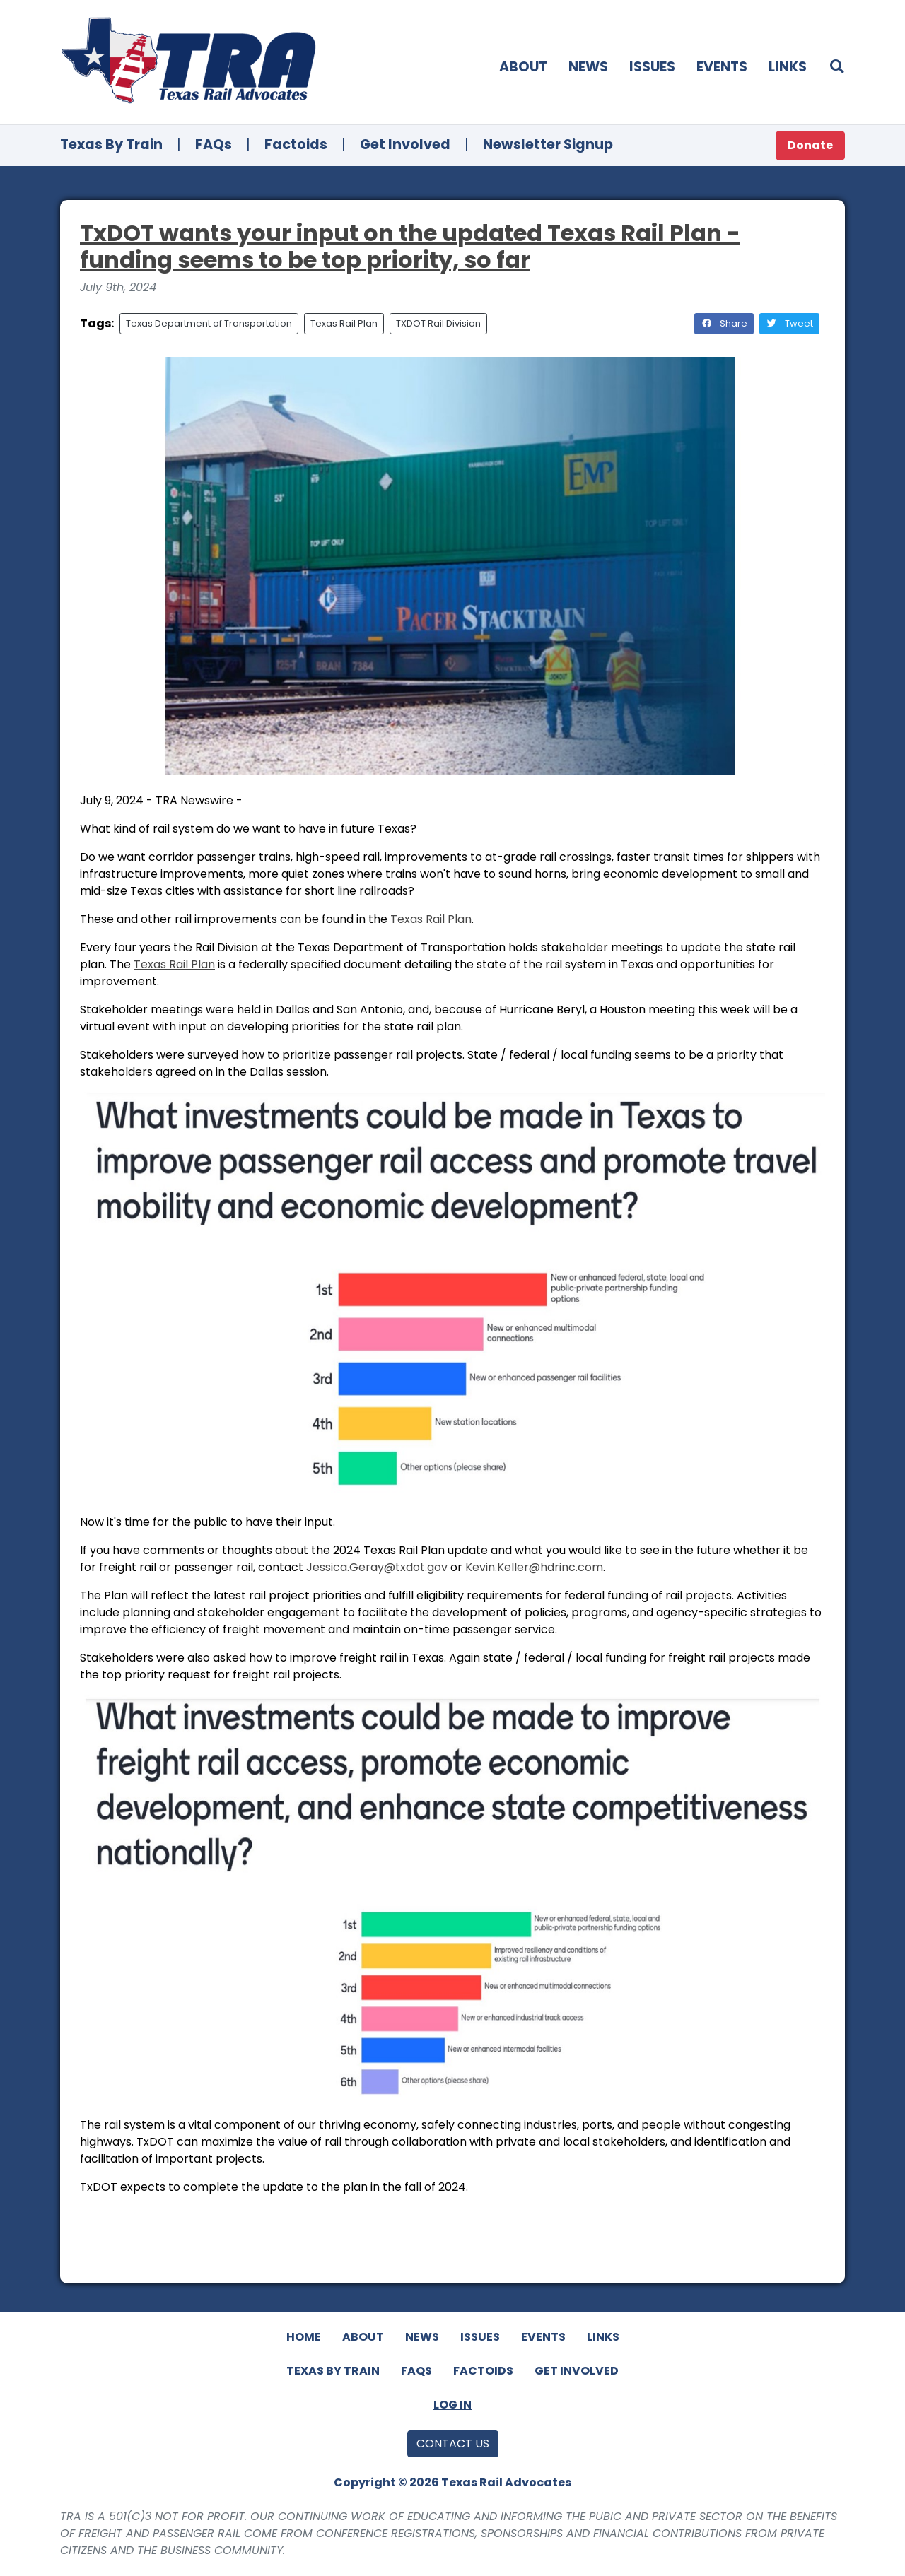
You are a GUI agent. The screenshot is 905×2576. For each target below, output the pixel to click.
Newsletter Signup (548, 144)
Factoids (295, 144)
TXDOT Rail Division (438, 323)
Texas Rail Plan (344, 323)
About (523, 66)
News (588, 66)
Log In (452, 2404)
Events (721, 66)
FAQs (213, 144)
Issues (652, 66)
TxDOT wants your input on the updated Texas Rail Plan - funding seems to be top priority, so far (410, 246)
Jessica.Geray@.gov (377, 1567)
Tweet (789, 323)
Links (788, 66)
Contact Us (452, 2443)
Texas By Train (111, 144)
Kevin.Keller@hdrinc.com (534, 1567)
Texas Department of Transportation (209, 323)
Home (303, 2337)
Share (724, 323)
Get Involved (405, 144)
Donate (810, 145)
